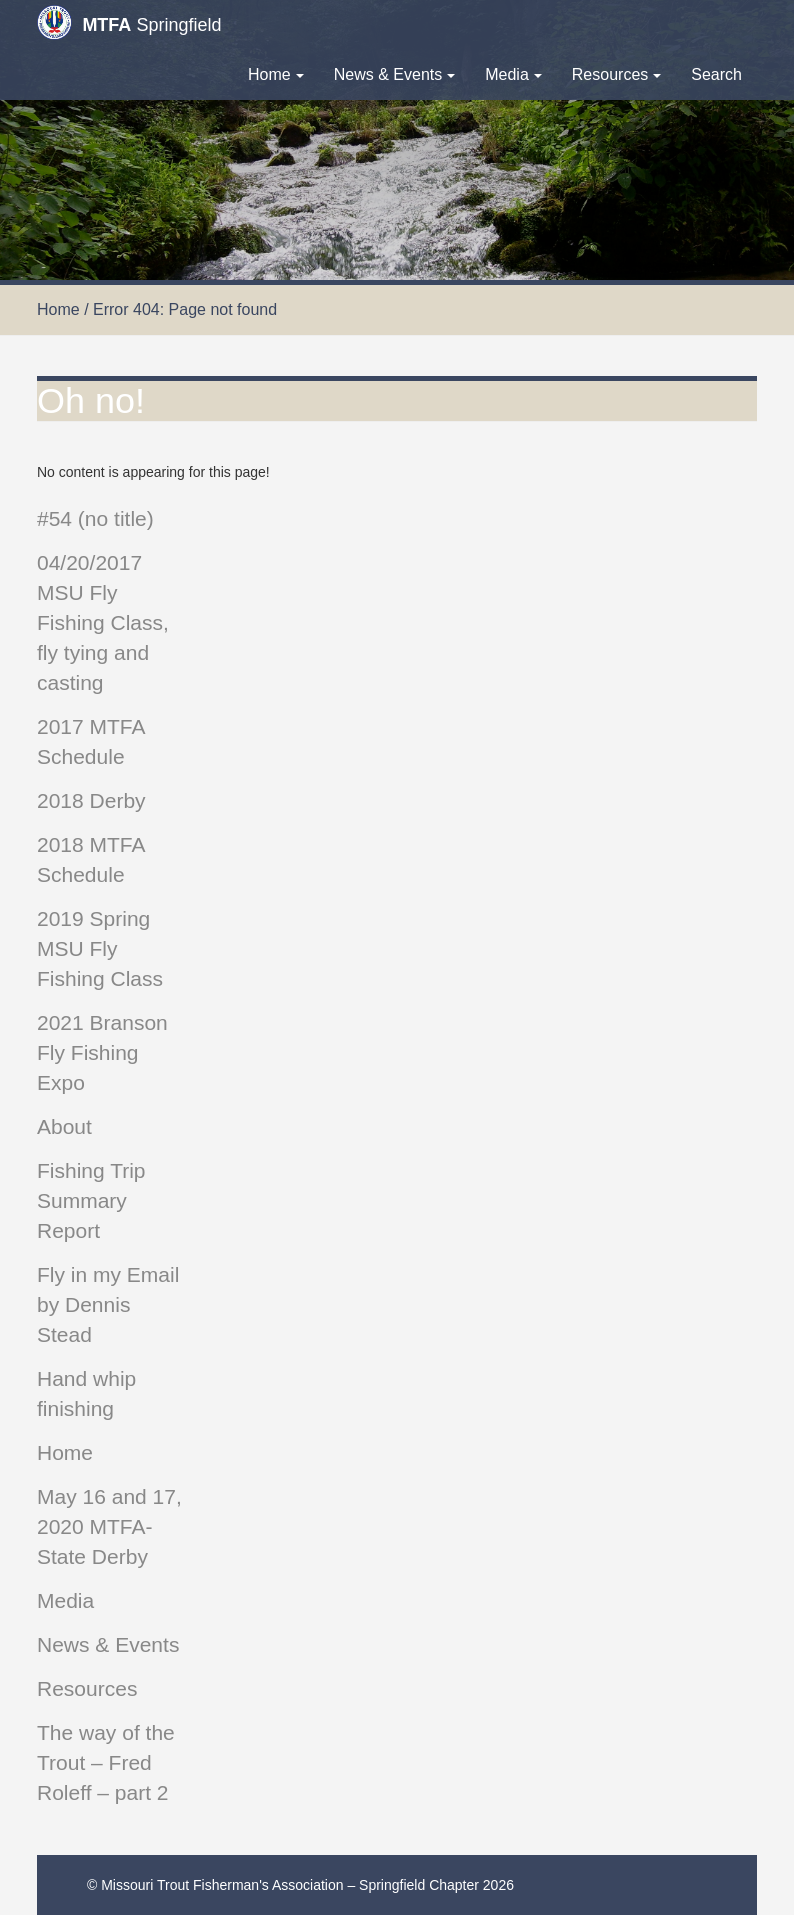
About (64, 1126)
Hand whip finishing (86, 1393)
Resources (616, 74)
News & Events (394, 74)
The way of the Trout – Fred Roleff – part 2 (106, 1762)
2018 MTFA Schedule (90, 859)
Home (276, 74)
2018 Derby (91, 800)
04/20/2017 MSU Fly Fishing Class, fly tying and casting (103, 622)
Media (513, 74)
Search (716, 74)
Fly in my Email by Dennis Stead (108, 1304)
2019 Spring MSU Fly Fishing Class (100, 948)
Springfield (129, 22)
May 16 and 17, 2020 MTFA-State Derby (109, 1526)
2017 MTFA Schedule (90, 741)
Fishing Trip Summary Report (91, 1200)
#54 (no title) (95, 518)
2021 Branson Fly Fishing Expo (102, 1052)
